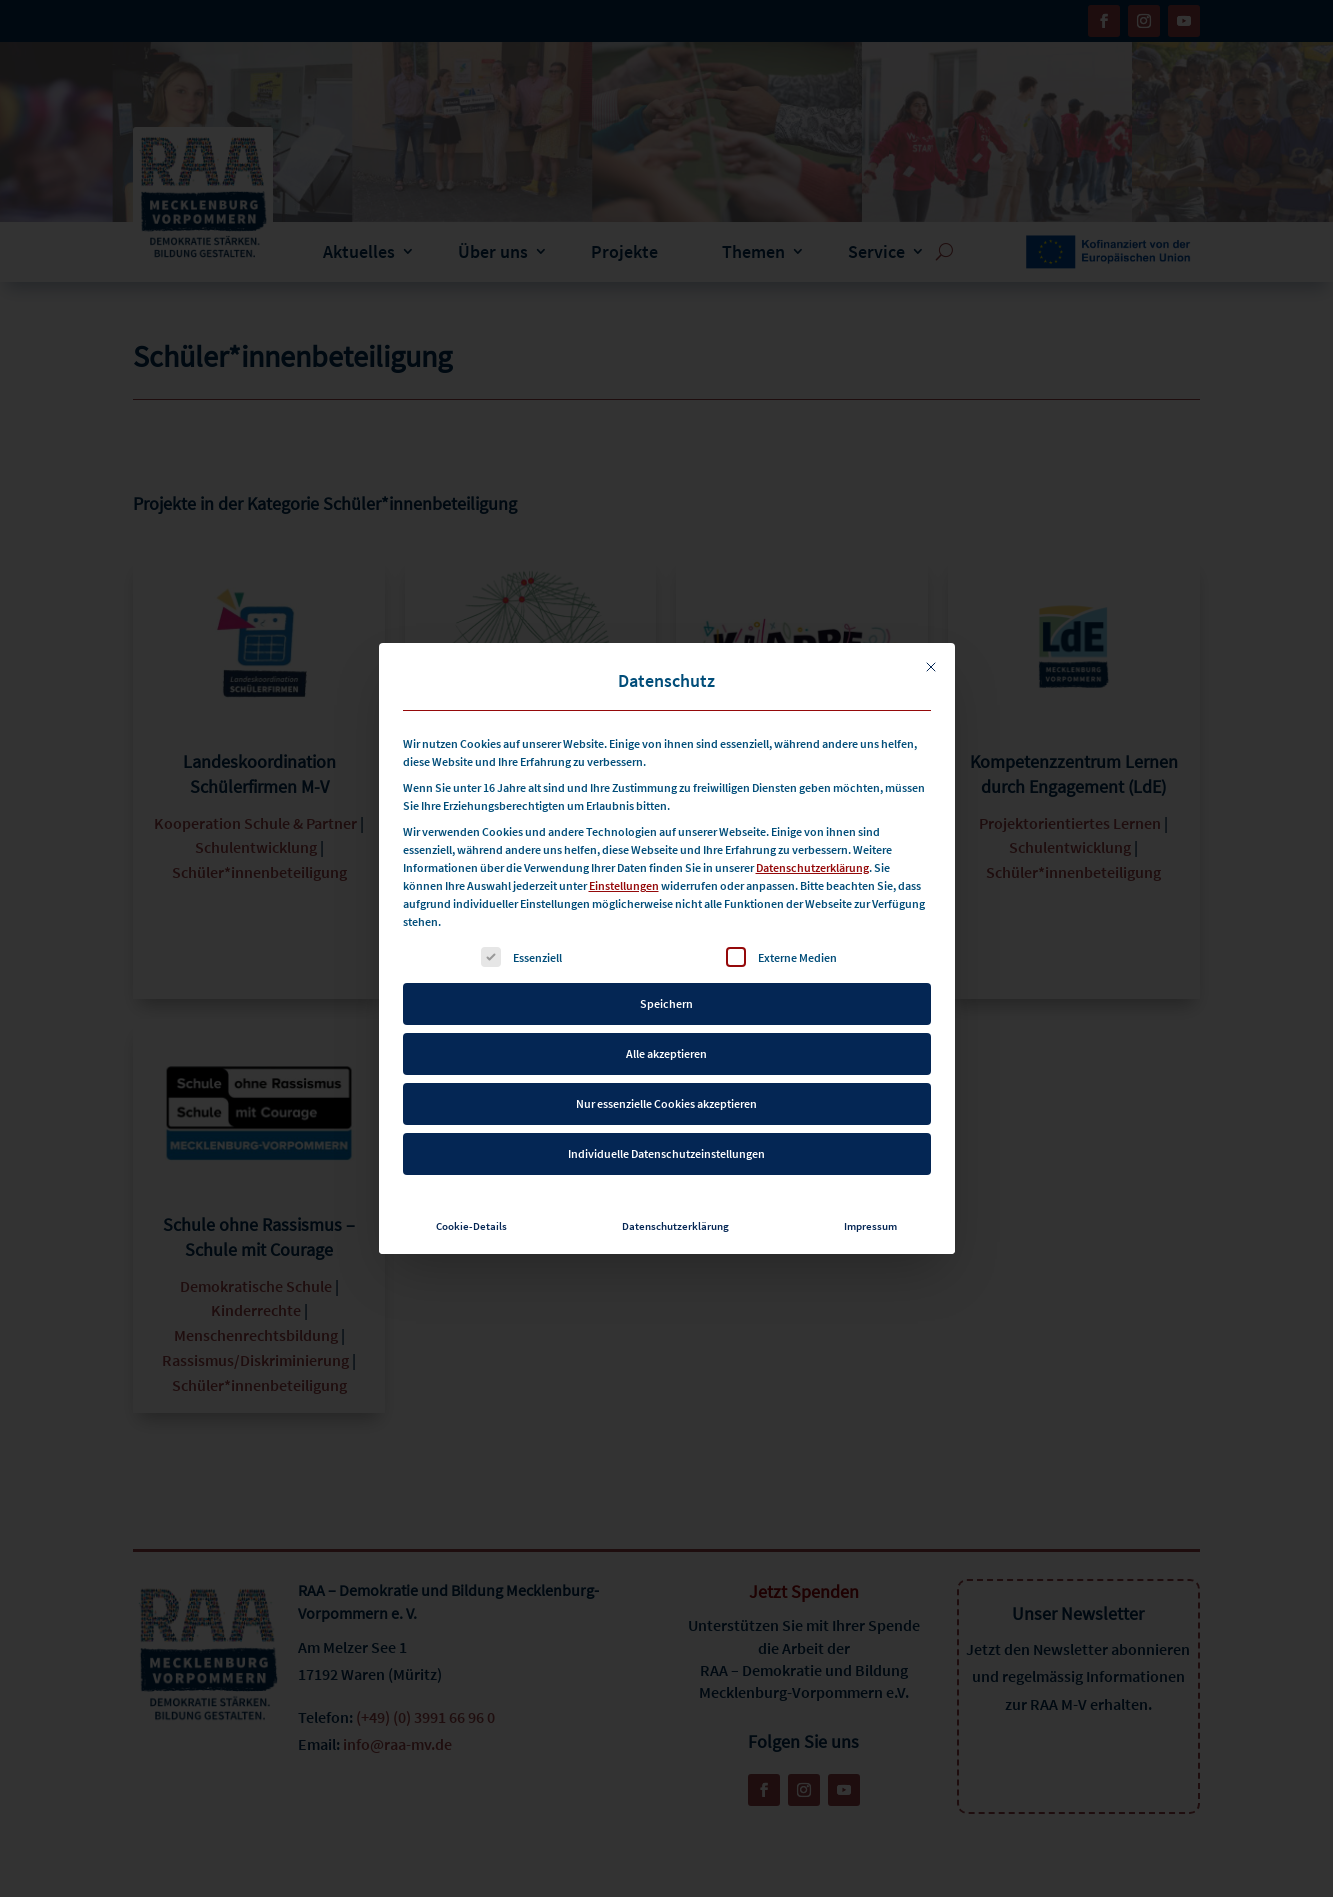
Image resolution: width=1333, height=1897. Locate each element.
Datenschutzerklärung (812, 861)
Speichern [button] (666, 997)
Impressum (870, 1220)
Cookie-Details (471, 1220)
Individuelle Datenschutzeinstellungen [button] (666, 1147)
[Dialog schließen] (931, 661)
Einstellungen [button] (624, 879)
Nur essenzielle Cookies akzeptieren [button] (666, 1097)
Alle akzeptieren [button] (666, 1047)
